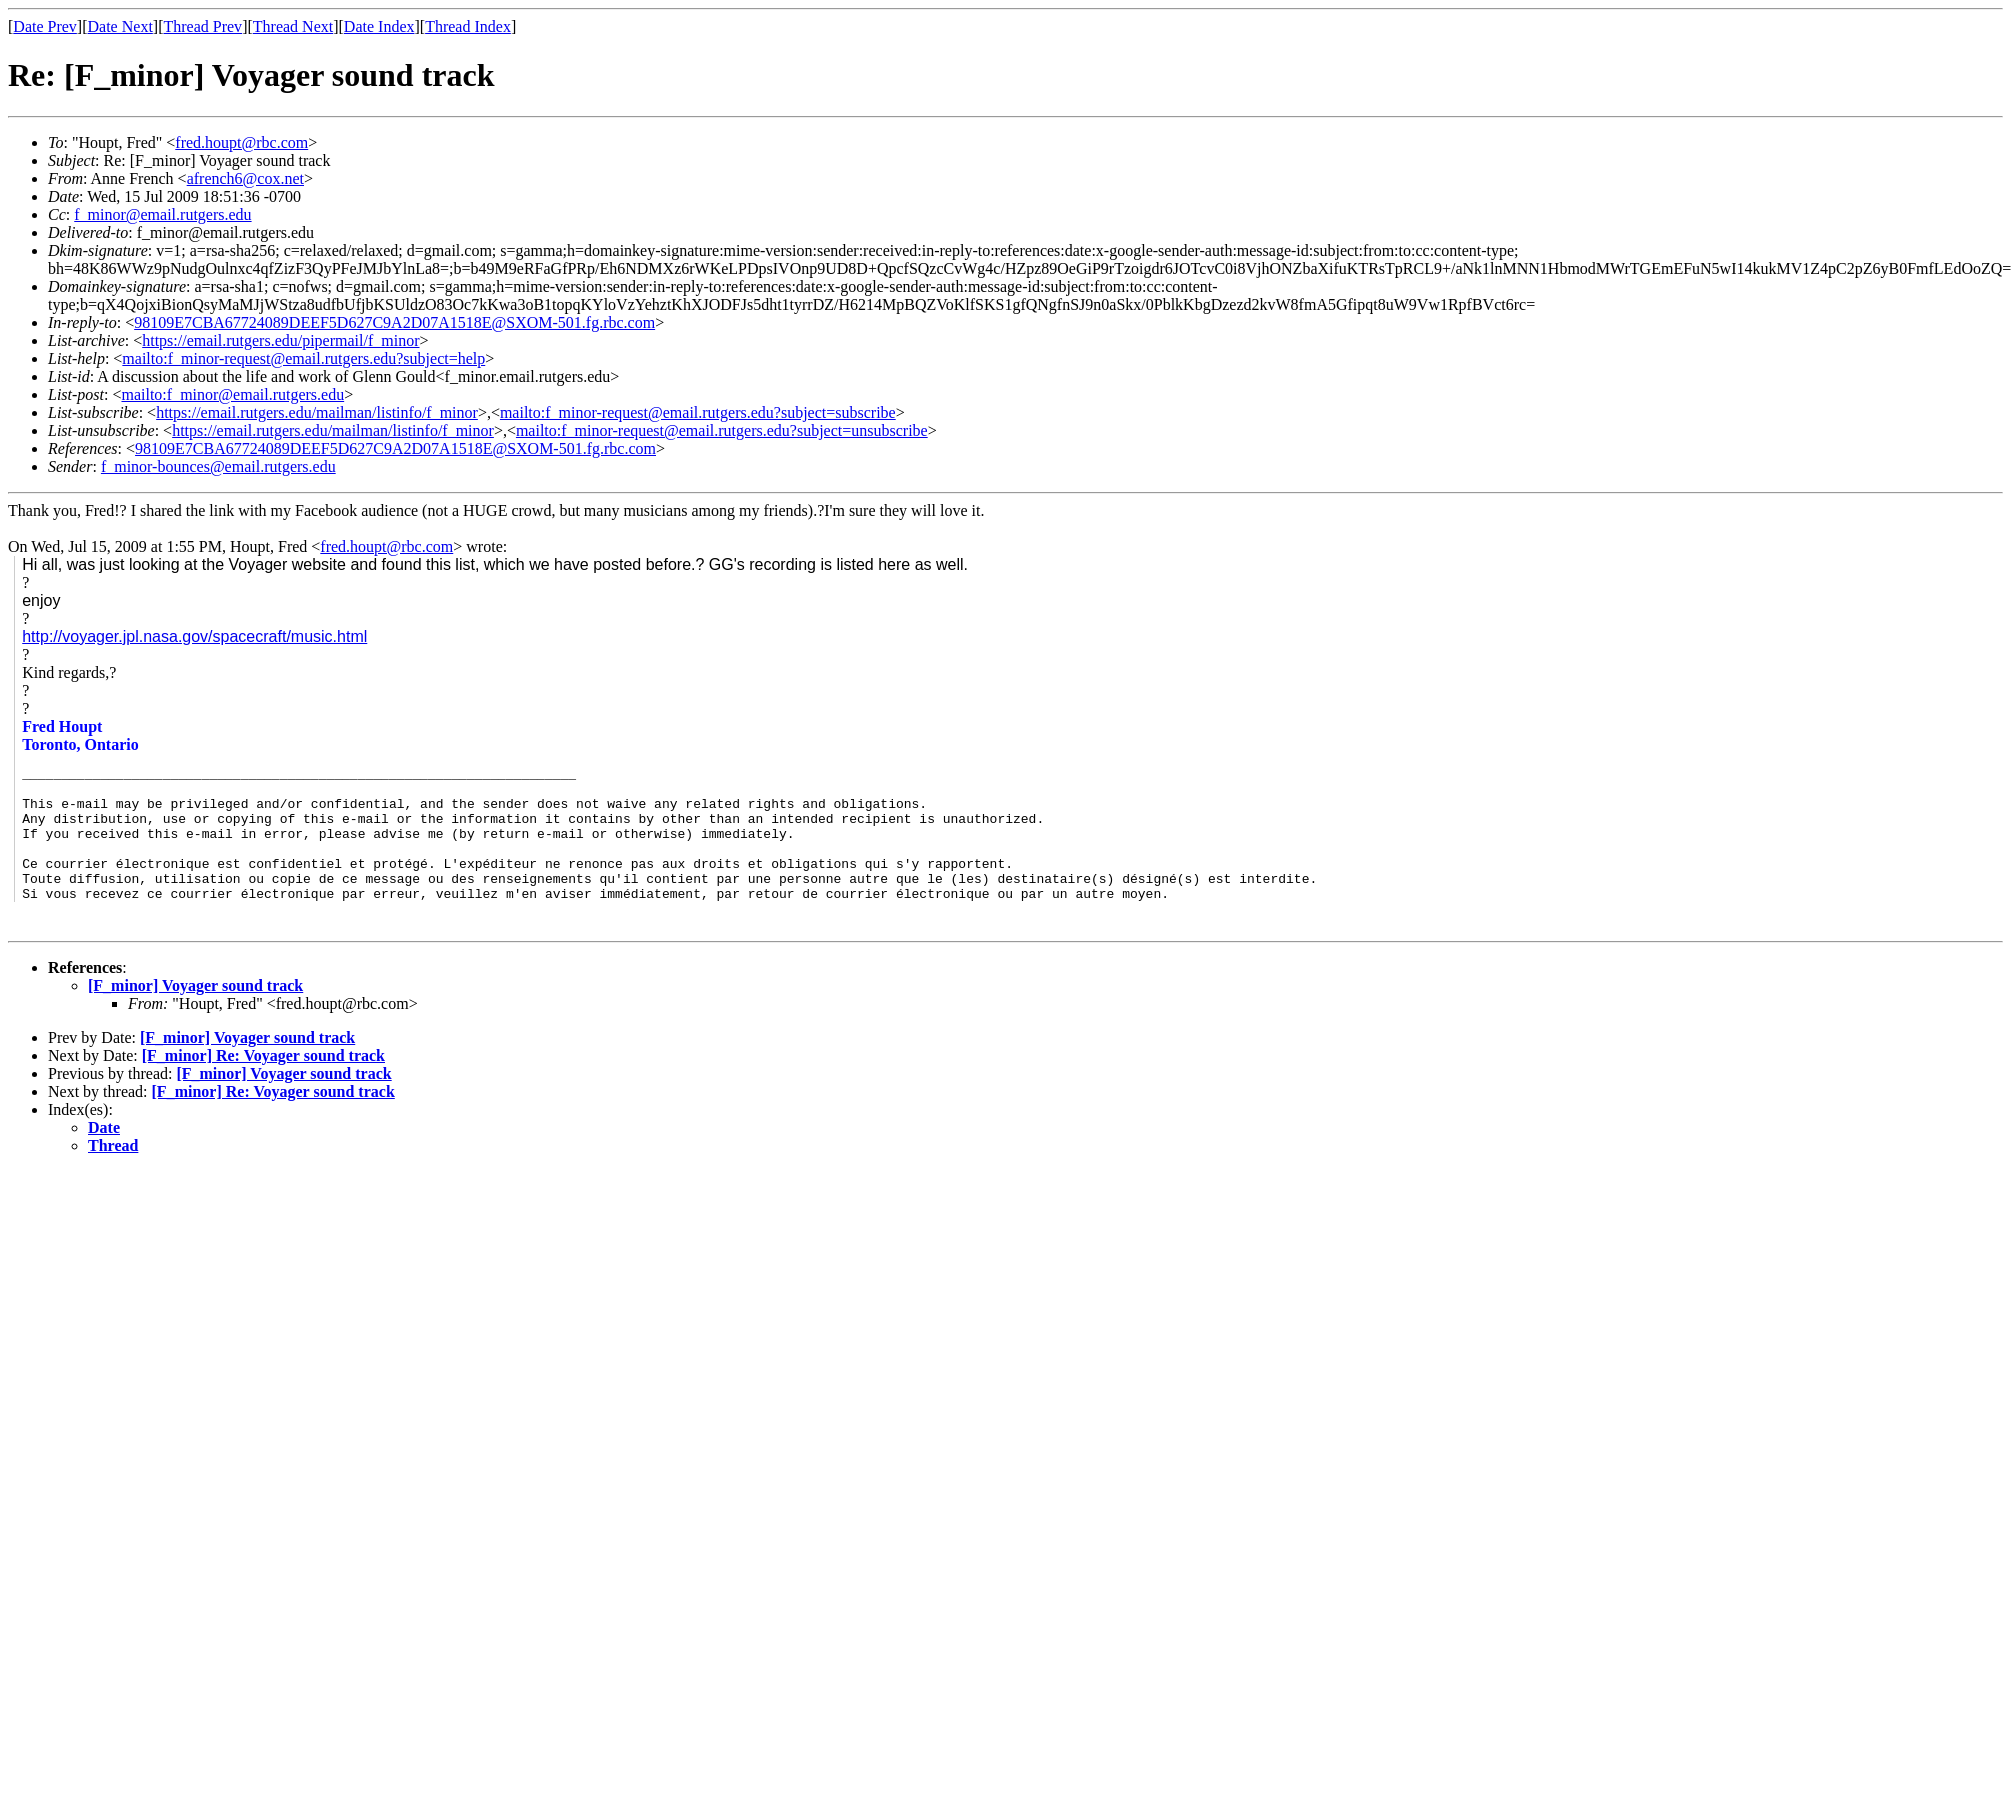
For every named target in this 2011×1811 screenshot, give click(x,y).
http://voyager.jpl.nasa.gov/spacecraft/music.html (194, 636)
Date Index (379, 26)
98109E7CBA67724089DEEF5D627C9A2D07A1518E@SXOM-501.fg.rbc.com (394, 322)
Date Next (120, 26)
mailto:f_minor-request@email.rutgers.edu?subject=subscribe (698, 412)
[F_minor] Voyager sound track (195, 1012)
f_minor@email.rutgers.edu (162, 214)
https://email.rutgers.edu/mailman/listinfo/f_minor (317, 412)
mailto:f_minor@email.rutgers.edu (232, 394)
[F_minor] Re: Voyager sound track (263, 1082)
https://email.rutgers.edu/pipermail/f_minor (280, 340)
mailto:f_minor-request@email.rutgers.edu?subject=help (303, 358)
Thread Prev (202, 26)
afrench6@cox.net (245, 178)
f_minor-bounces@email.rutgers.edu (218, 466)
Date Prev (45, 26)
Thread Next (293, 26)
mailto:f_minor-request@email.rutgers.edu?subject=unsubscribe (722, 430)
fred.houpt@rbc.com (241, 142)
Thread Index (468, 26)
